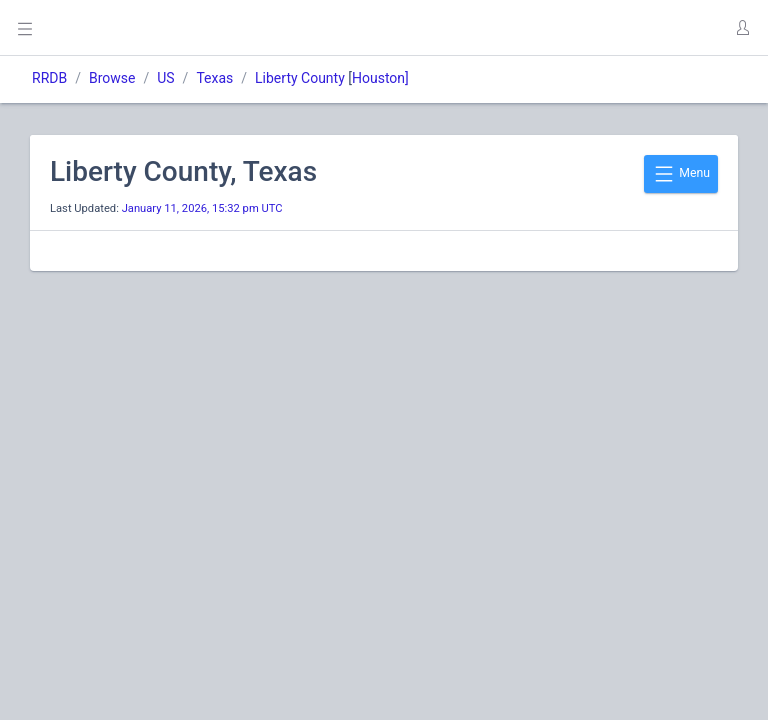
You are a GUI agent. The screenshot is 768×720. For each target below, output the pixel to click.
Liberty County (300, 78)
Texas (214, 78)
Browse (112, 78)
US (165, 78)
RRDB (49, 78)
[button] (742, 28)
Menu (681, 174)
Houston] (380, 78)
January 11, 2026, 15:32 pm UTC (202, 208)
